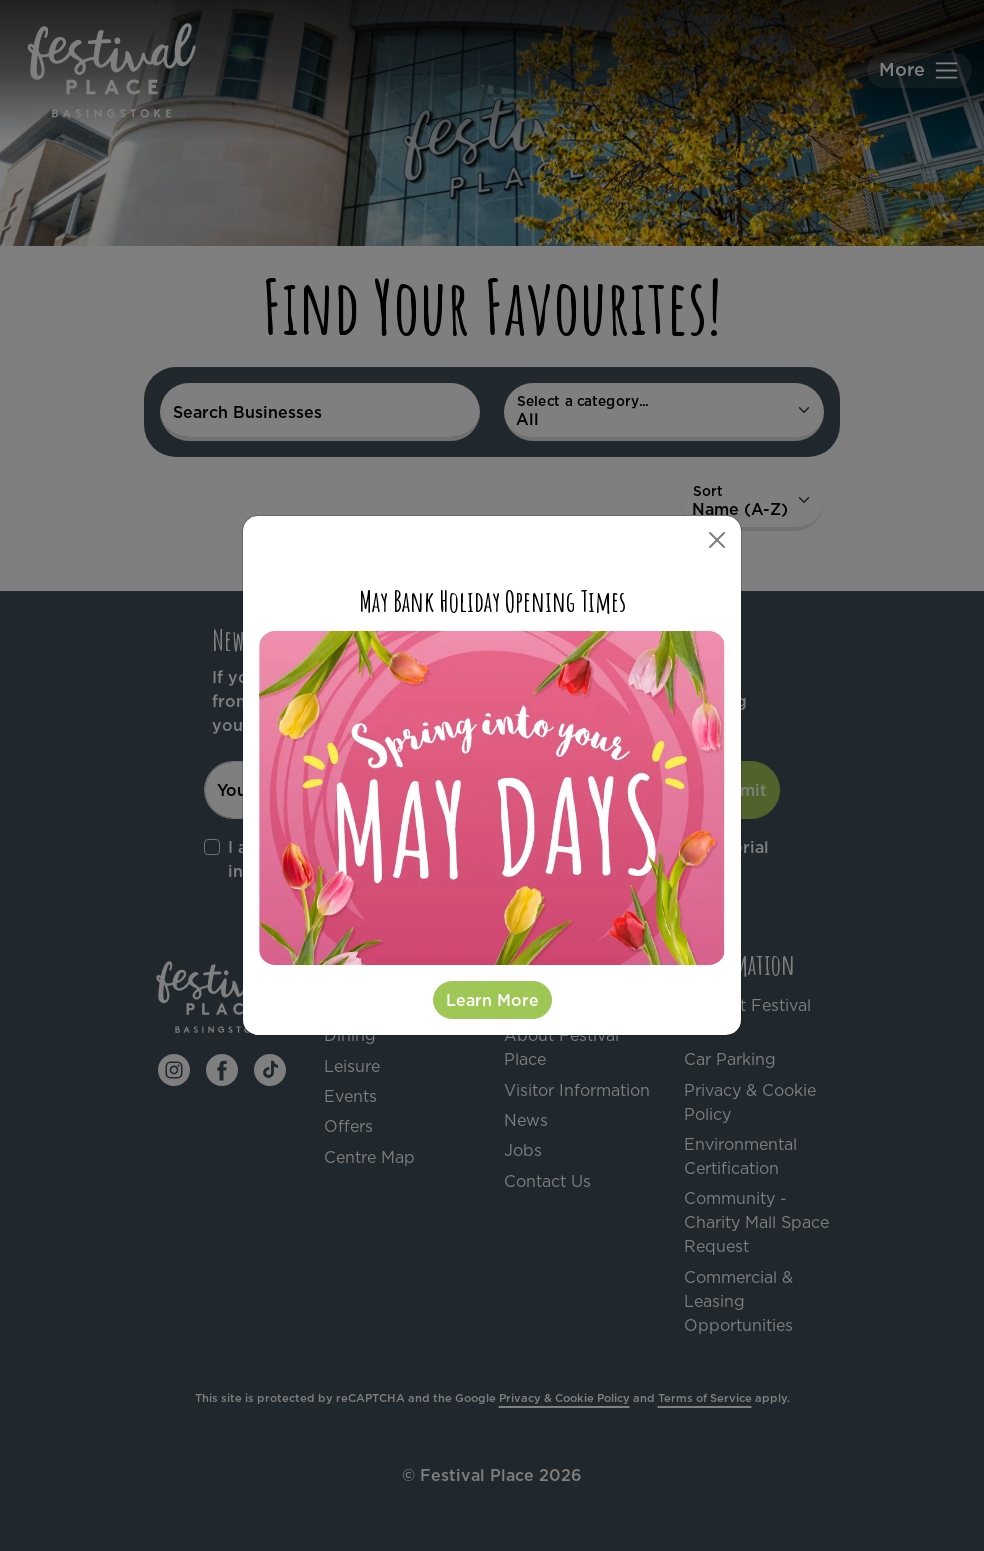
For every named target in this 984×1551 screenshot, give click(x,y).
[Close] (717, 540)
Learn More (492, 1000)
